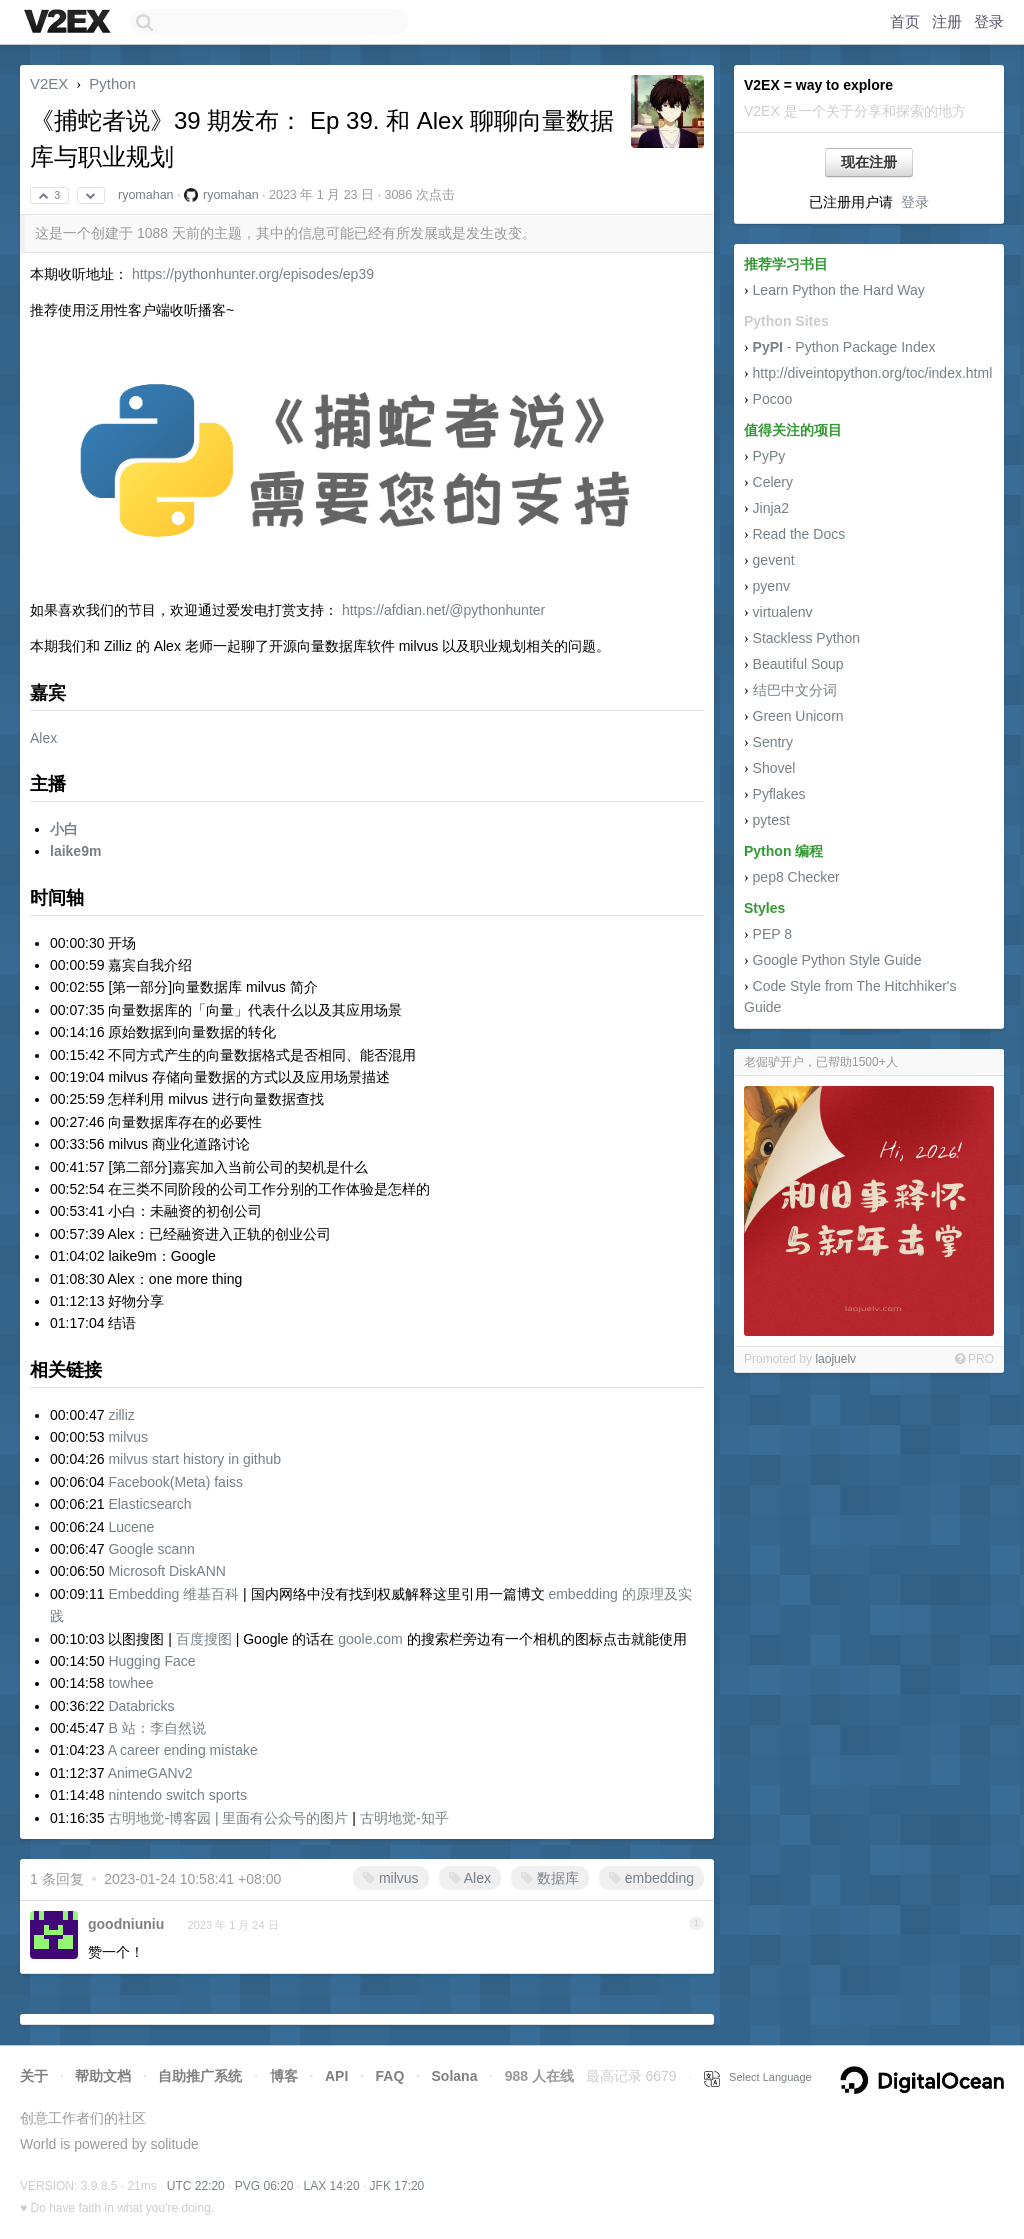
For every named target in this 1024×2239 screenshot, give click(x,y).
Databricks (141, 1706)
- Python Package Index (844, 347)
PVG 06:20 (264, 2186)
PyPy (769, 456)
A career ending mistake (183, 1750)
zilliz (121, 1415)
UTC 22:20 (196, 2186)
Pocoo (773, 399)
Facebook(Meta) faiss (175, 1482)
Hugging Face (151, 1661)
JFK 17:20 (397, 2186)
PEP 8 (772, 934)
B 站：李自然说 (156, 1728)
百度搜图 (204, 1639)
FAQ (390, 2076)
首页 (905, 21)
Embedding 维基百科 (173, 1594)
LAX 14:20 (332, 2186)
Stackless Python (806, 638)
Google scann (151, 1549)
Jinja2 (771, 508)
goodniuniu (126, 1924)
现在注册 (869, 162)
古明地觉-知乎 (404, 1818)
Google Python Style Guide (837, 960)
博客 (284, 2076)
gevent (774, 560)
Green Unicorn (798, 716)
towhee (130, 1683)
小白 (64, 829)
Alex (43, 738)
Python (112, 83)
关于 (34, 2076)
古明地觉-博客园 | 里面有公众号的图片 (228, 1818)
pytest (771, 820)
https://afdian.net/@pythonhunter (443, 610)
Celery (773, 482)
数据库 (550, 1878)
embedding (651, 1878)
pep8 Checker (796, 877)
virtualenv (783, 612)
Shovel (774, 768)
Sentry (773, 742)
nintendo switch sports (177, 1795)
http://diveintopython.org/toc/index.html (873, 373)
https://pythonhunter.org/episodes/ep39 (253, 274)
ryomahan (146, 195)
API (336, 2076)
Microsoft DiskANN (166, 1571)
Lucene (131, 1527)
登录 (989, 21)
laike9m (75, 851)
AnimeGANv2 (150, 1773)
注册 (947, 21)
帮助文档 (103, 2076)
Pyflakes (779, 794)
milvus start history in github (194, 1459)
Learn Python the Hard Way (839, 290)
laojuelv (835, 1359)
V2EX (49, 83)
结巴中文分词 (795, 690)
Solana (455, 2076)
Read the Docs (799, 534)
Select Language (758, 2077)
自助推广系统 (200, 2076)
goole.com (370, 1639)
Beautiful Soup (798, 664)
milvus (128, 1437)
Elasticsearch (149, 1504)
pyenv (771, 586)
